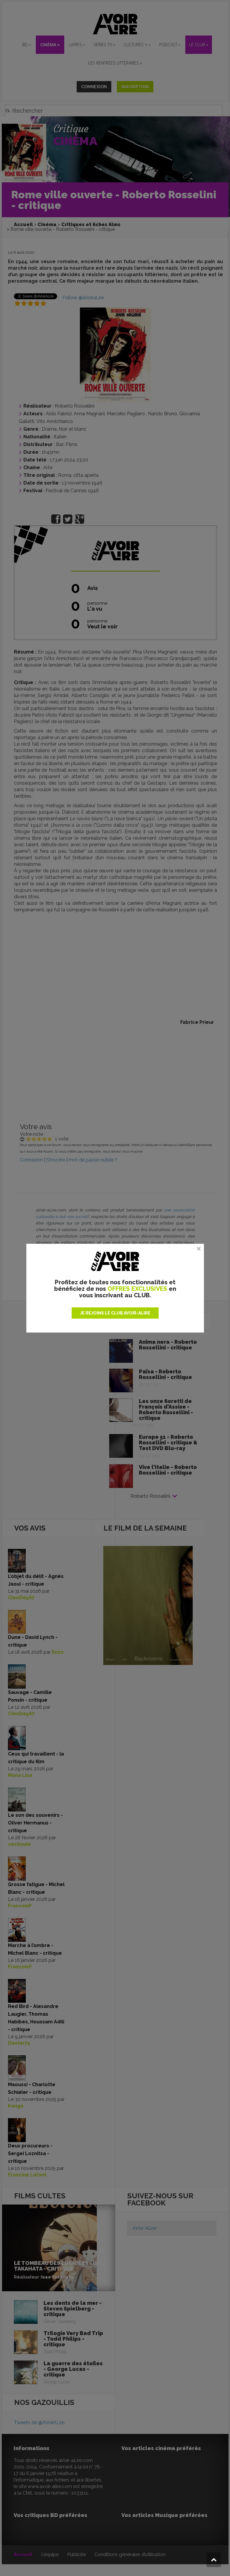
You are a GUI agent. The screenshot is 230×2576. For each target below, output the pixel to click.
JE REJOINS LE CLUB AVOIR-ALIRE (115, 1313)
